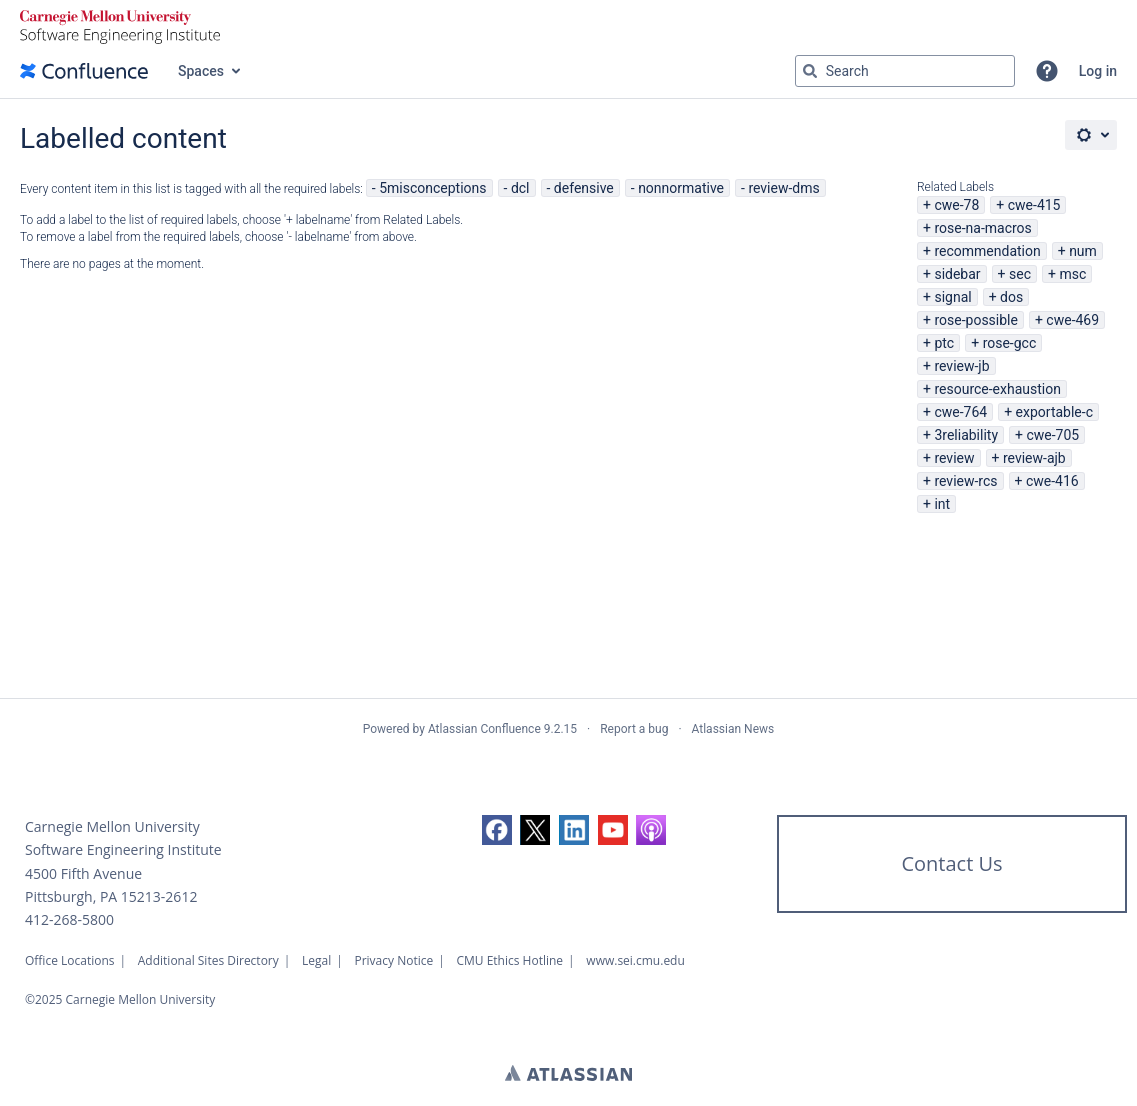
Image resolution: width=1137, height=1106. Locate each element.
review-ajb (1034, 458)
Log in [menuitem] (1098, 71)
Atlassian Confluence (484, 729)
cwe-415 (1034, 205)
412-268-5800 (69, 919)
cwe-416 (1052, 481)
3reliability (966, 435)
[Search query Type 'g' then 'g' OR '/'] (905, 71)
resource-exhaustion (997, 389)
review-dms (783, 188)
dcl (520, 188)
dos (1011, 297)
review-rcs (965, 481)
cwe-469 (1072, 320)
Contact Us (951, 863)
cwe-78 (956, 205)
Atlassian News (733, 729)
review (954, 458)
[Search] (810, 71)
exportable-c (1054, 412)
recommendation (987, 251)
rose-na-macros (982, 228)
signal (952, 297)
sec (1020, 274)
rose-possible (976, 320)
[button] (1047, 71)
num (1083, 251)
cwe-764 (960, 412)
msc (1072, 274)
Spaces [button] (201, 71)
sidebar (957, 274)
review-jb (961, 366)
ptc (944, 343)
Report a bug (634, 729)
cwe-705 (1052, 435)
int (942, 504)
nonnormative (681, 188)
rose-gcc (1010, 343)
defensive (584, 188)
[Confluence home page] (84, 71)
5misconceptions (432, 188)
